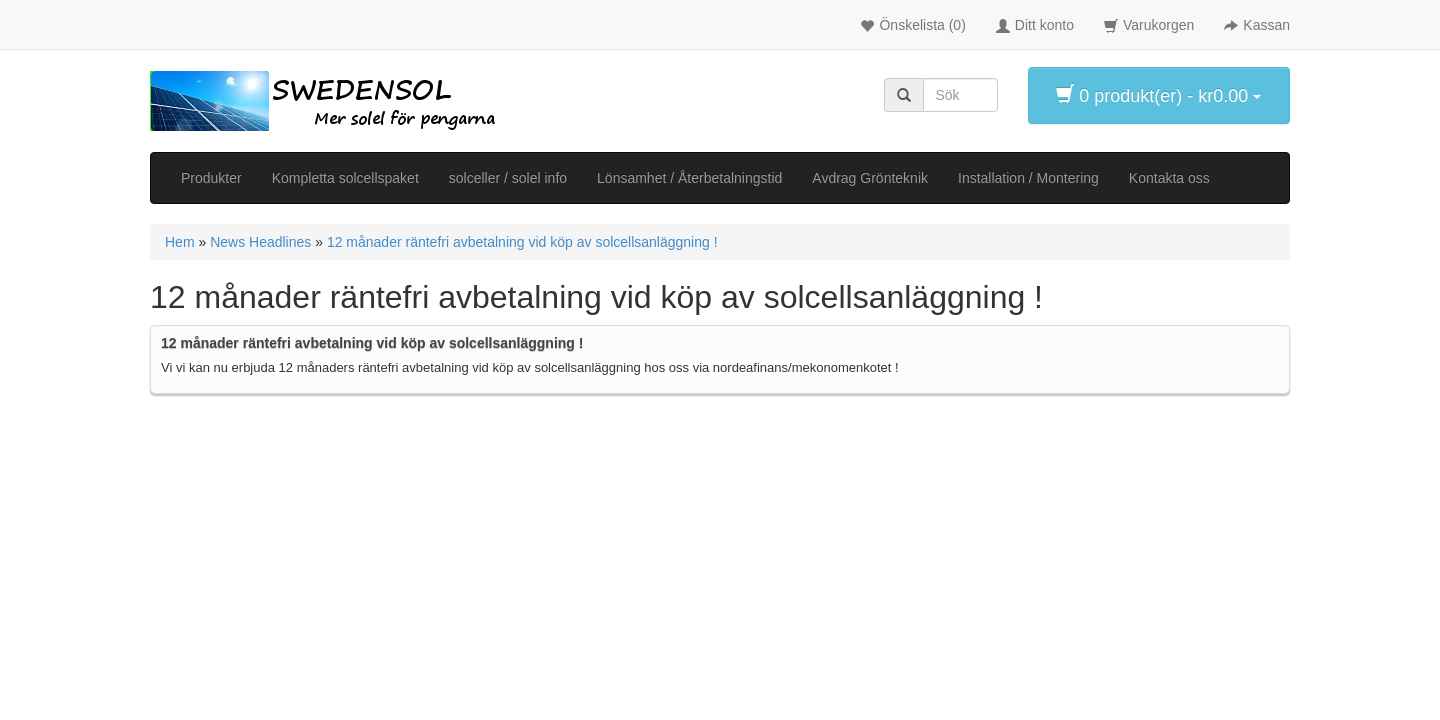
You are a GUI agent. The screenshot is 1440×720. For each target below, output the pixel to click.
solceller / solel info (508, 178)
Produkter (211, 178)
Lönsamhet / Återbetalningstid (689, 178)
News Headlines (260, 242)
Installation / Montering (1028, 178)
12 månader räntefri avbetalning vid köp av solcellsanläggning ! (522, 242)
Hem (180, 242)
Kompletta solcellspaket (345, 178)
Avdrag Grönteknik (870, 178)
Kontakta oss (1169, 178)
